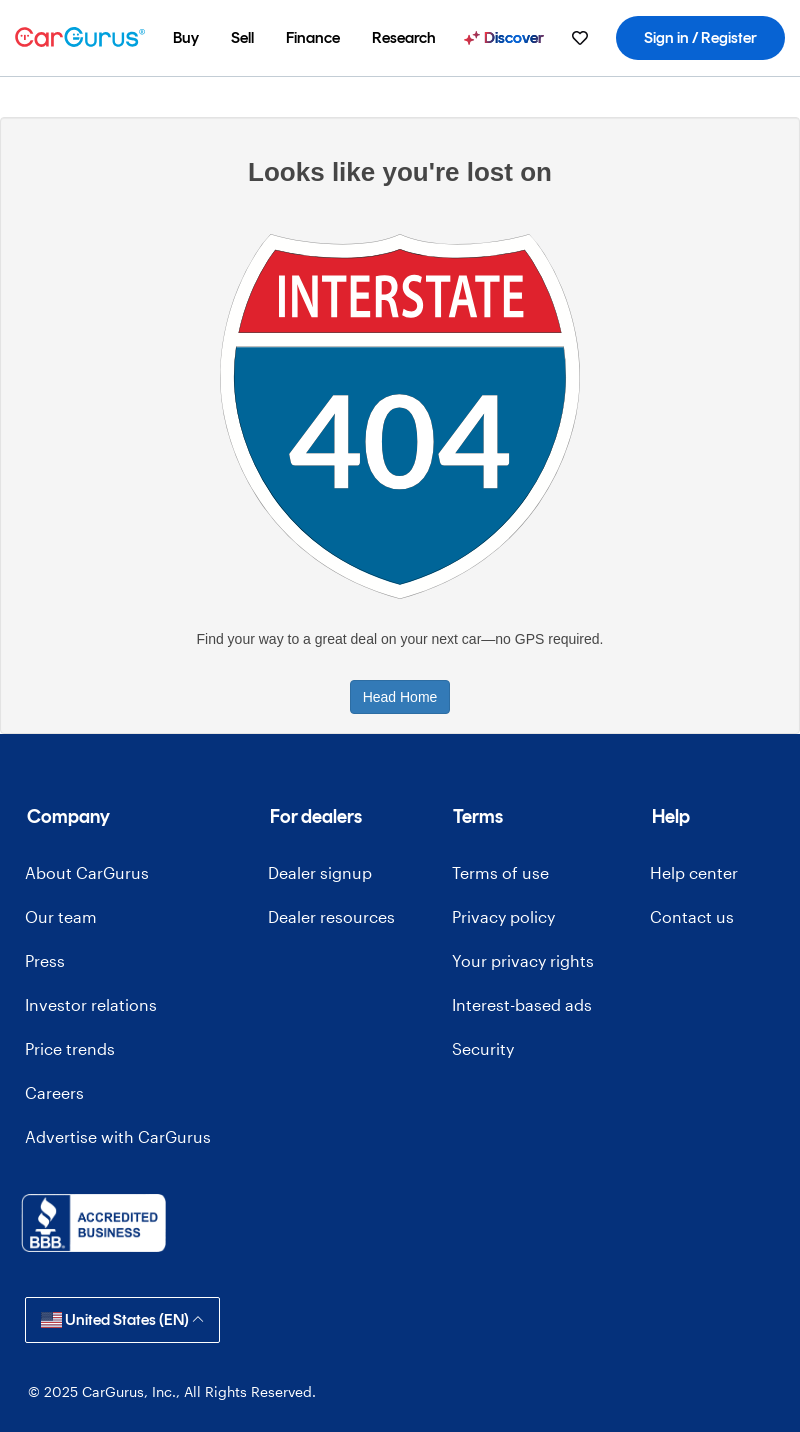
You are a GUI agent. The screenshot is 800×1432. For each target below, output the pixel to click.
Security (483, 1048)
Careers (54, 1092)
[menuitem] (186, 38)
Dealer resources (331, 916)
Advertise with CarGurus (118, 1136)
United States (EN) (122, 1319)
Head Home (400, 697)
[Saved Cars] (580, 38)
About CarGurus (87, 872)
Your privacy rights (523, 960)
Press (45, 960)
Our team (61, 916)
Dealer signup (320, 872)
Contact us (692, 916)
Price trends (70, 1048)
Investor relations (91, 1004)
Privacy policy (503, 916)
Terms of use (500, 872)
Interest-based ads (522, 1004)
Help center (694, 872)
